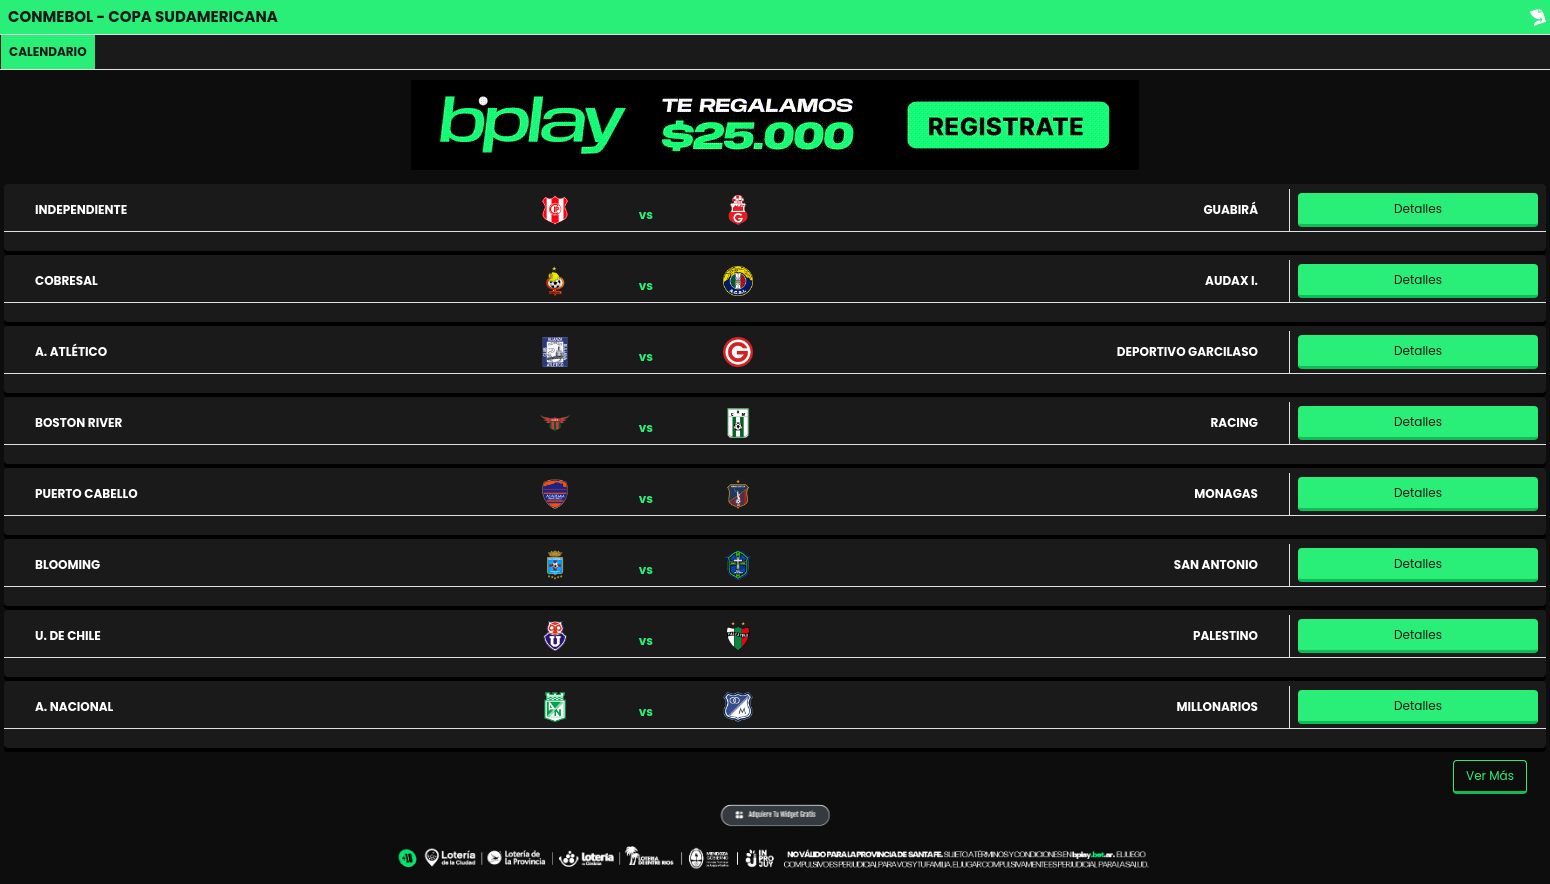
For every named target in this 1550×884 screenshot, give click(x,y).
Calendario (48, 51)
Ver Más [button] (1490, 775)
